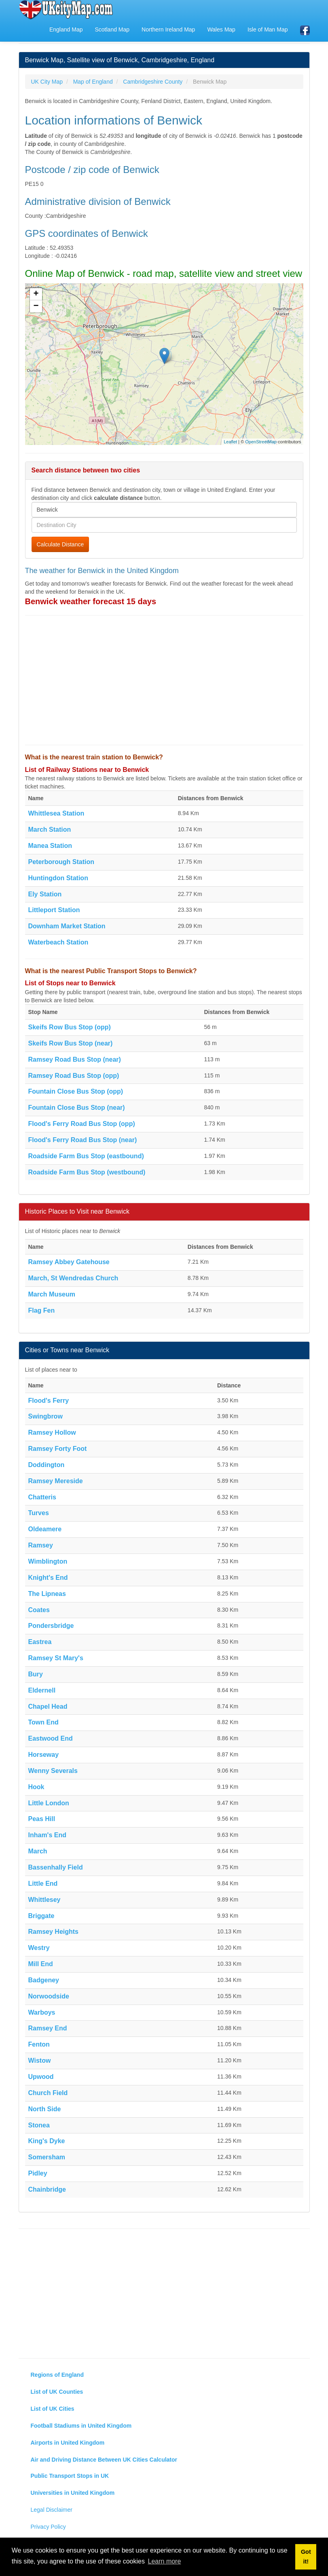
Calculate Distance (60, 544)
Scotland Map (112, 29)
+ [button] (35, 294)
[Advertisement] (164, 680)
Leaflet (230, 441)
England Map (66, 29)
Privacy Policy (48, 2526)
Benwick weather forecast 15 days (91, 601)
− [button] (35, 306)
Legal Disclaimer (51, 2509)
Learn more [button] (164, 2561)
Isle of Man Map (268, 29)
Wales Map (221, 29)
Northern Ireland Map (168, 29)
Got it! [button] (306, 2557)
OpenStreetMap (261, 441)
